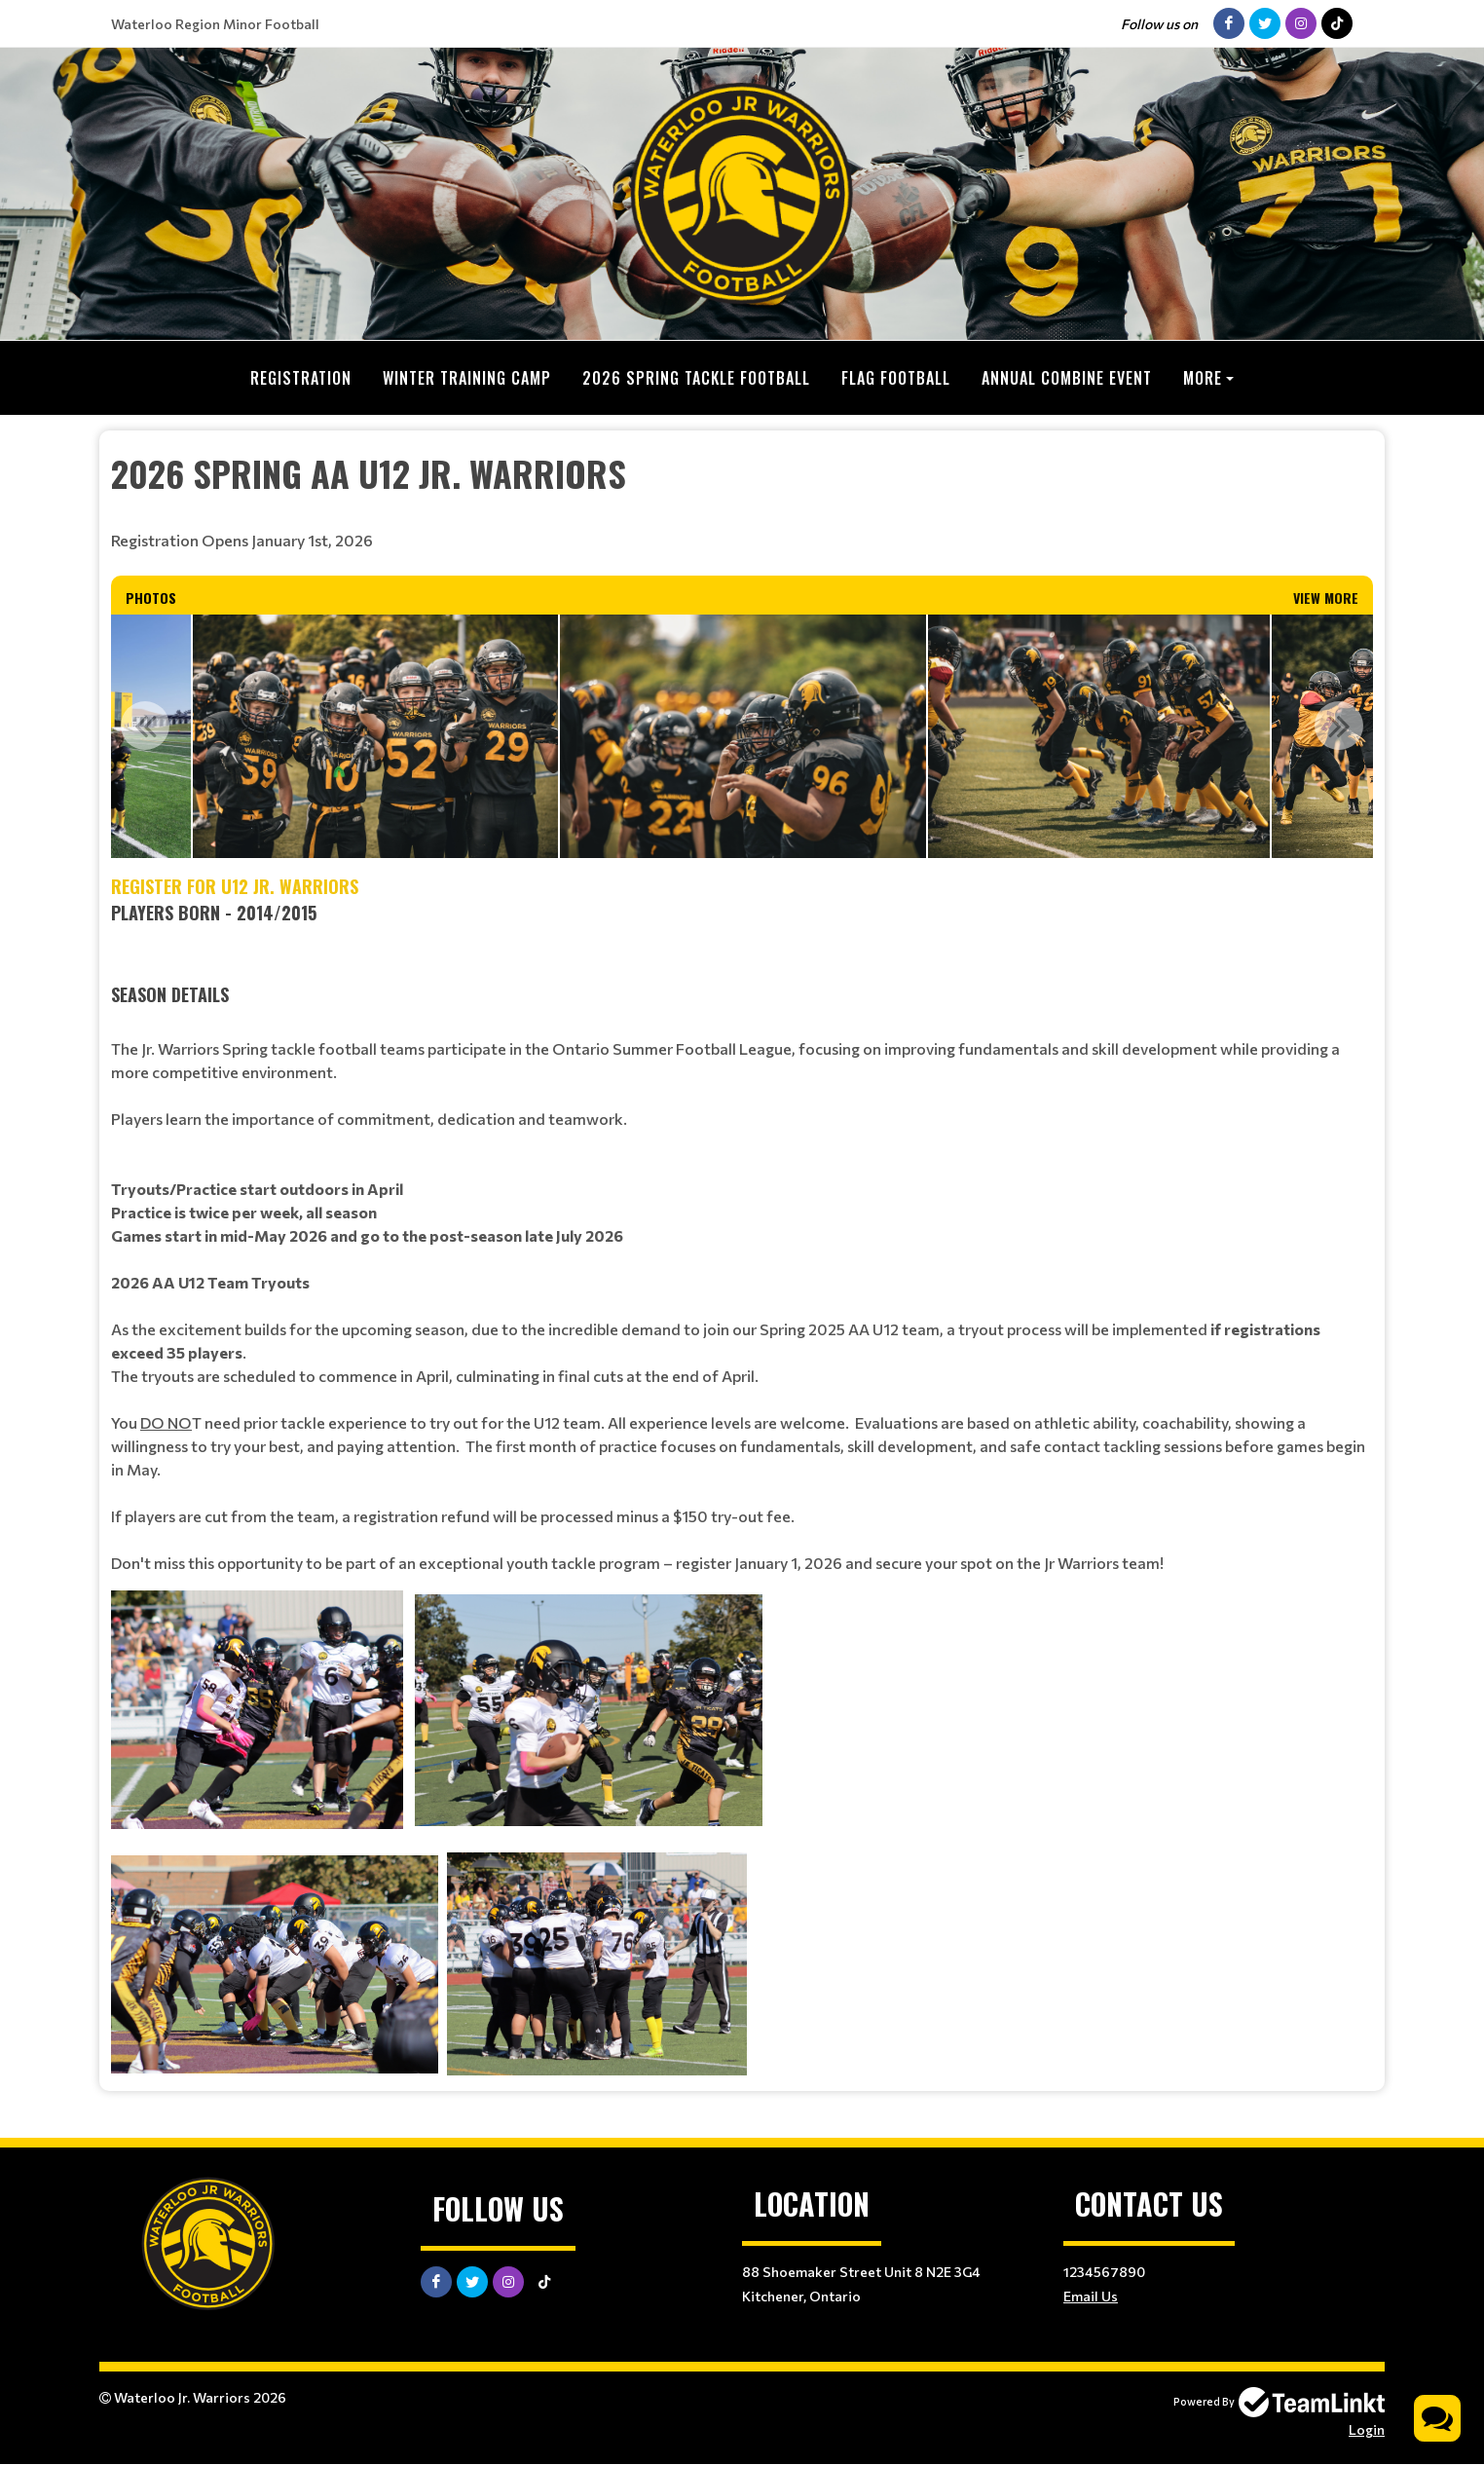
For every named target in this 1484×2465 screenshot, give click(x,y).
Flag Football (895, 378)
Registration (301, 378)
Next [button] (1339, 725)
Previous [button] (145, 725)
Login (1367, 2429)
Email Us (1090, 2296)
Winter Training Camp (467, 378)
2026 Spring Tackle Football (696, 378)
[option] (742, 736)
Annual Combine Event (1067, 378)
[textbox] (742, 511)
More (1202, 378)
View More (1325, 597)
